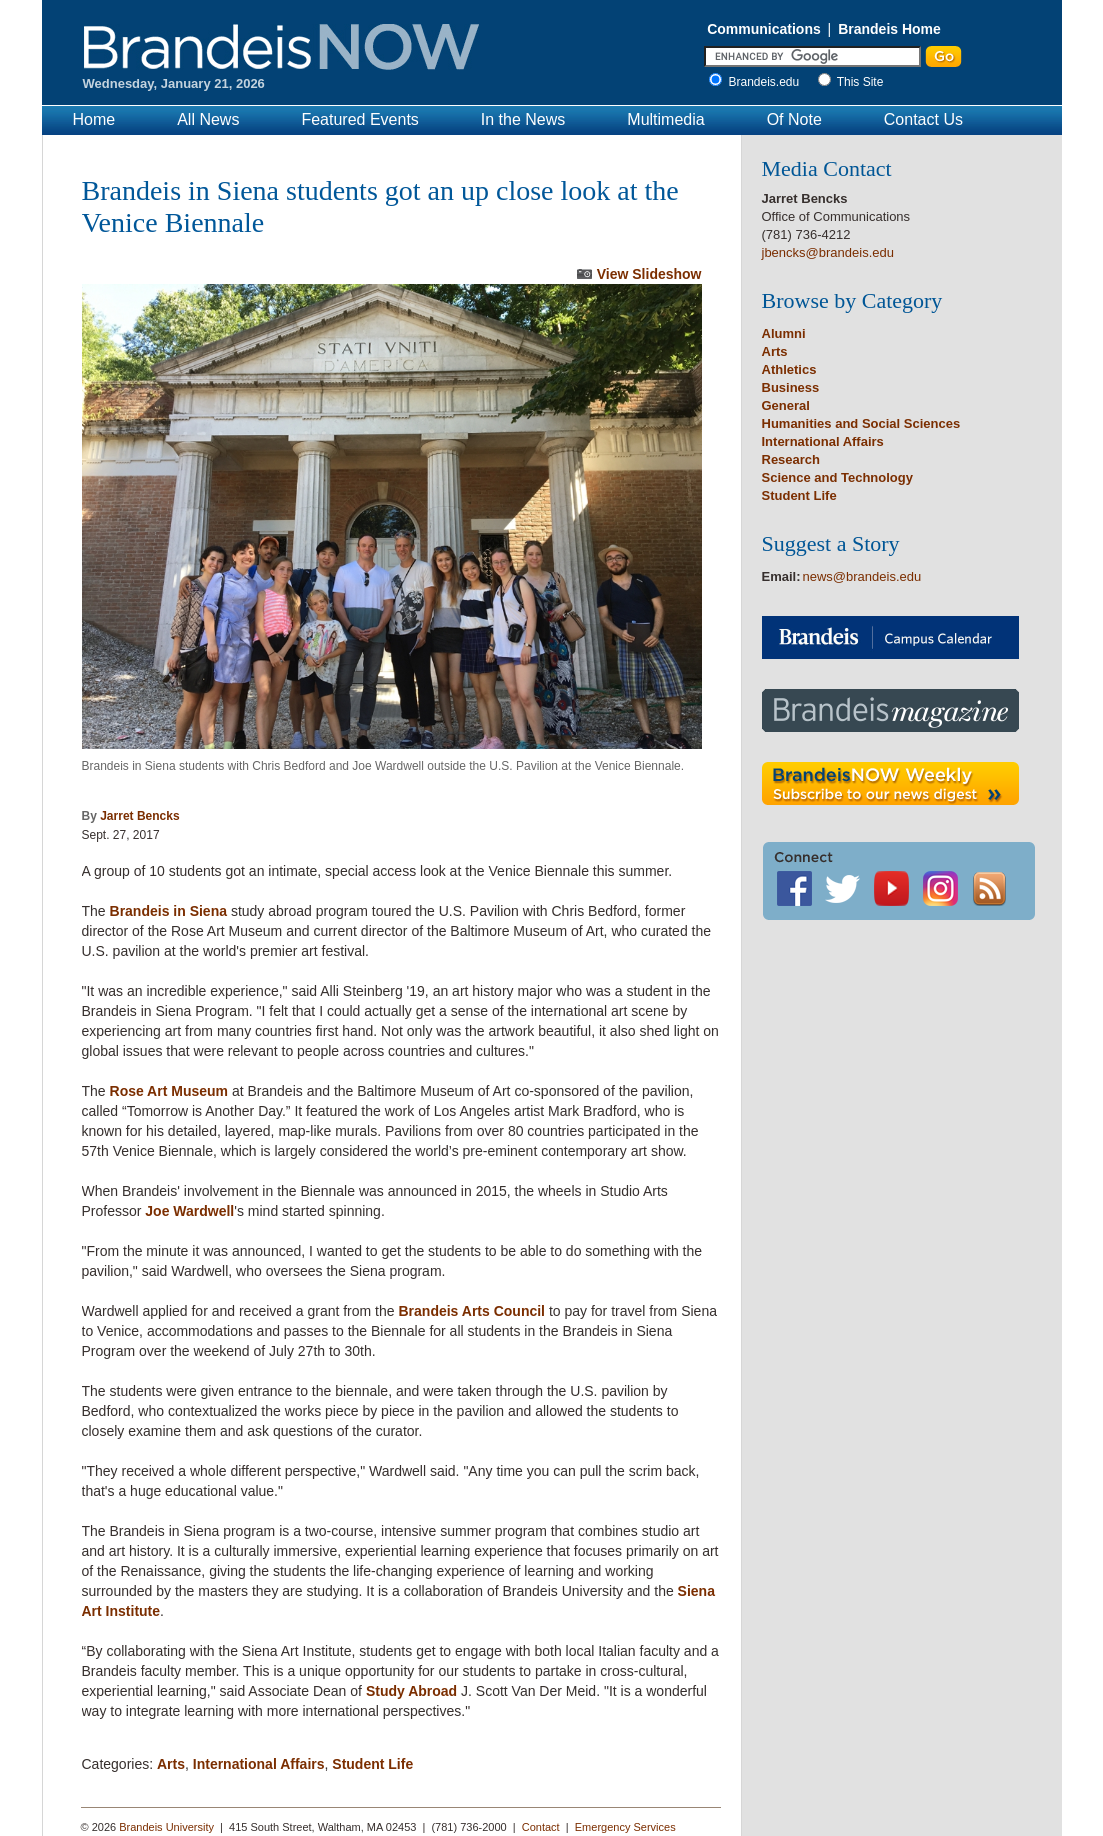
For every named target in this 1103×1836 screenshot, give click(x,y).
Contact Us (923, 119)
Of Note (794, 119)
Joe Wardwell (189, 1211)
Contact (541, 1827)
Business (791, 387)
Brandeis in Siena (168, 911)
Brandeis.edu (769, 82)
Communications (764, 29)
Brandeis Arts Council (471, 1311)
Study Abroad (411, 1691)
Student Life (372, 1764)
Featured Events (359, 119)
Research (791, 459)
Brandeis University (166, 1827)
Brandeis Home (889, 29)
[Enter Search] (812, 56)
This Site (860, 82)
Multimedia (665, 119)
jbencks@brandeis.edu (828, 252)
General (786, 405)
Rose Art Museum (169, 1091)
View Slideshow (649, 274)
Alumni (784, 333)
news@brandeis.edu (862, 576)
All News (208, 119)
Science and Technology (837, 477)
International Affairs (259, 1764)
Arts (171, 1764)
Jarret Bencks (139, 816)
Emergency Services (625, 1827)
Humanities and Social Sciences (861, 423)
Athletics (789, 369)
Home (94, 119)
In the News (523, 119)
